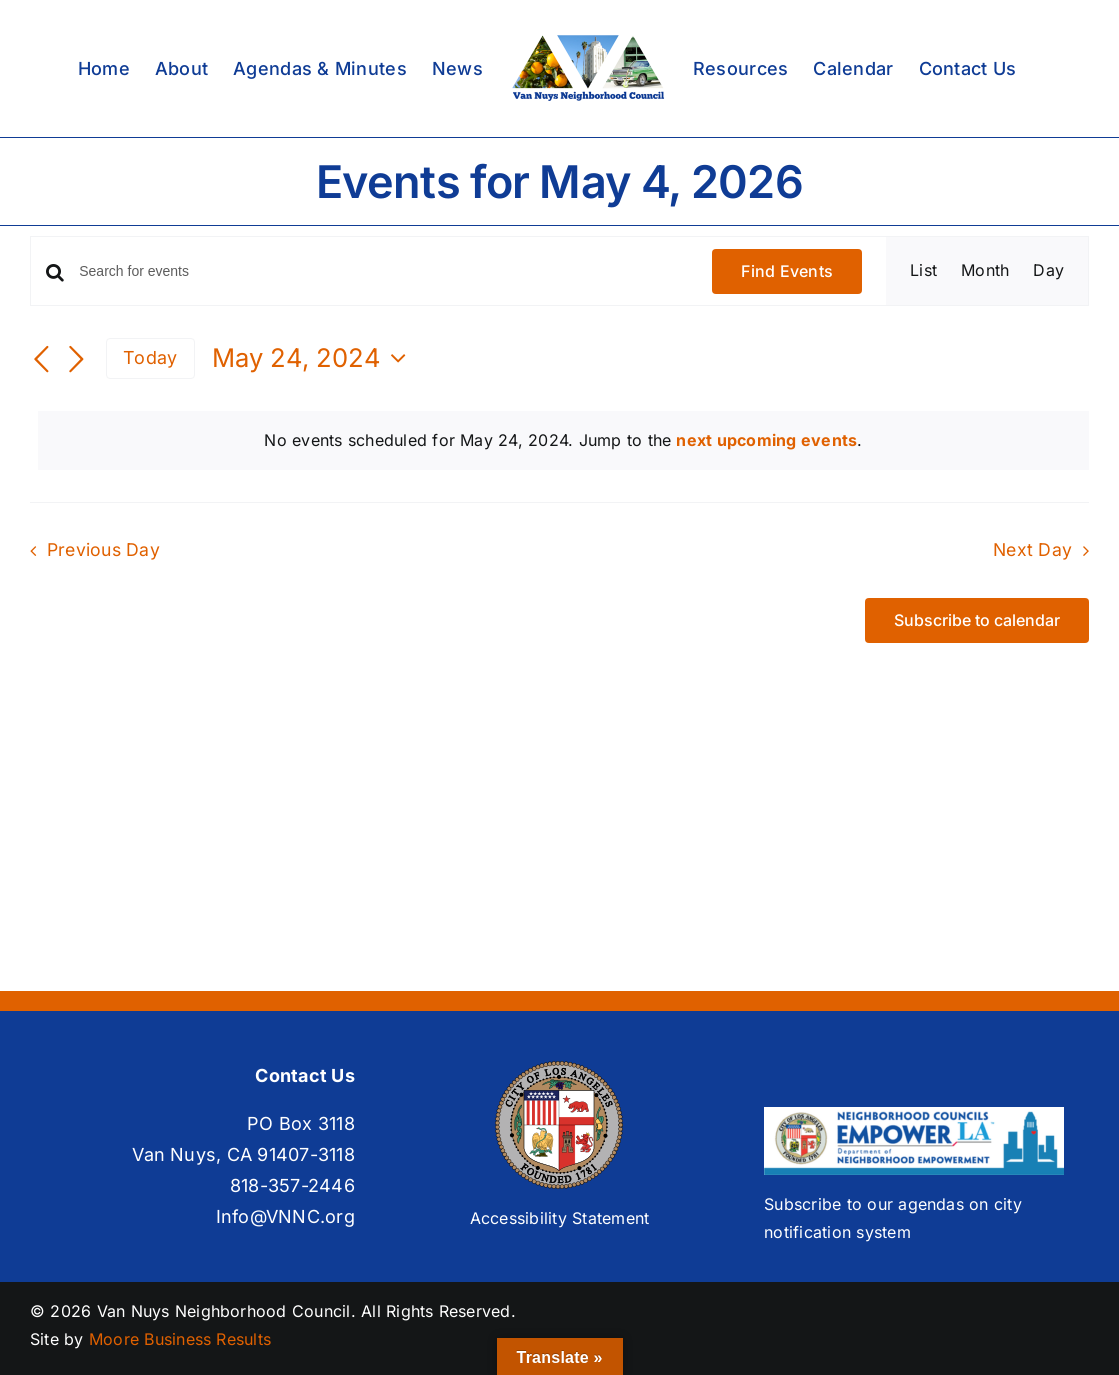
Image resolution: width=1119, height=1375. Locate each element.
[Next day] (76, 360)
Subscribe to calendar (977, 620)
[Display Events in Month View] (985, 271)
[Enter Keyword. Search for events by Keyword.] (383, 271)
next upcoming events (766, 440)
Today (150, 357)
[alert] (563, 441)
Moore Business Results (180, 1339)
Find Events (787, 271)
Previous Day (103, 549)
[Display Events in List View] (923, 271)
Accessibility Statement (560, 1218)
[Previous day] (42, 360)
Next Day (1032, 549)
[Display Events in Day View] (1048, 271)
